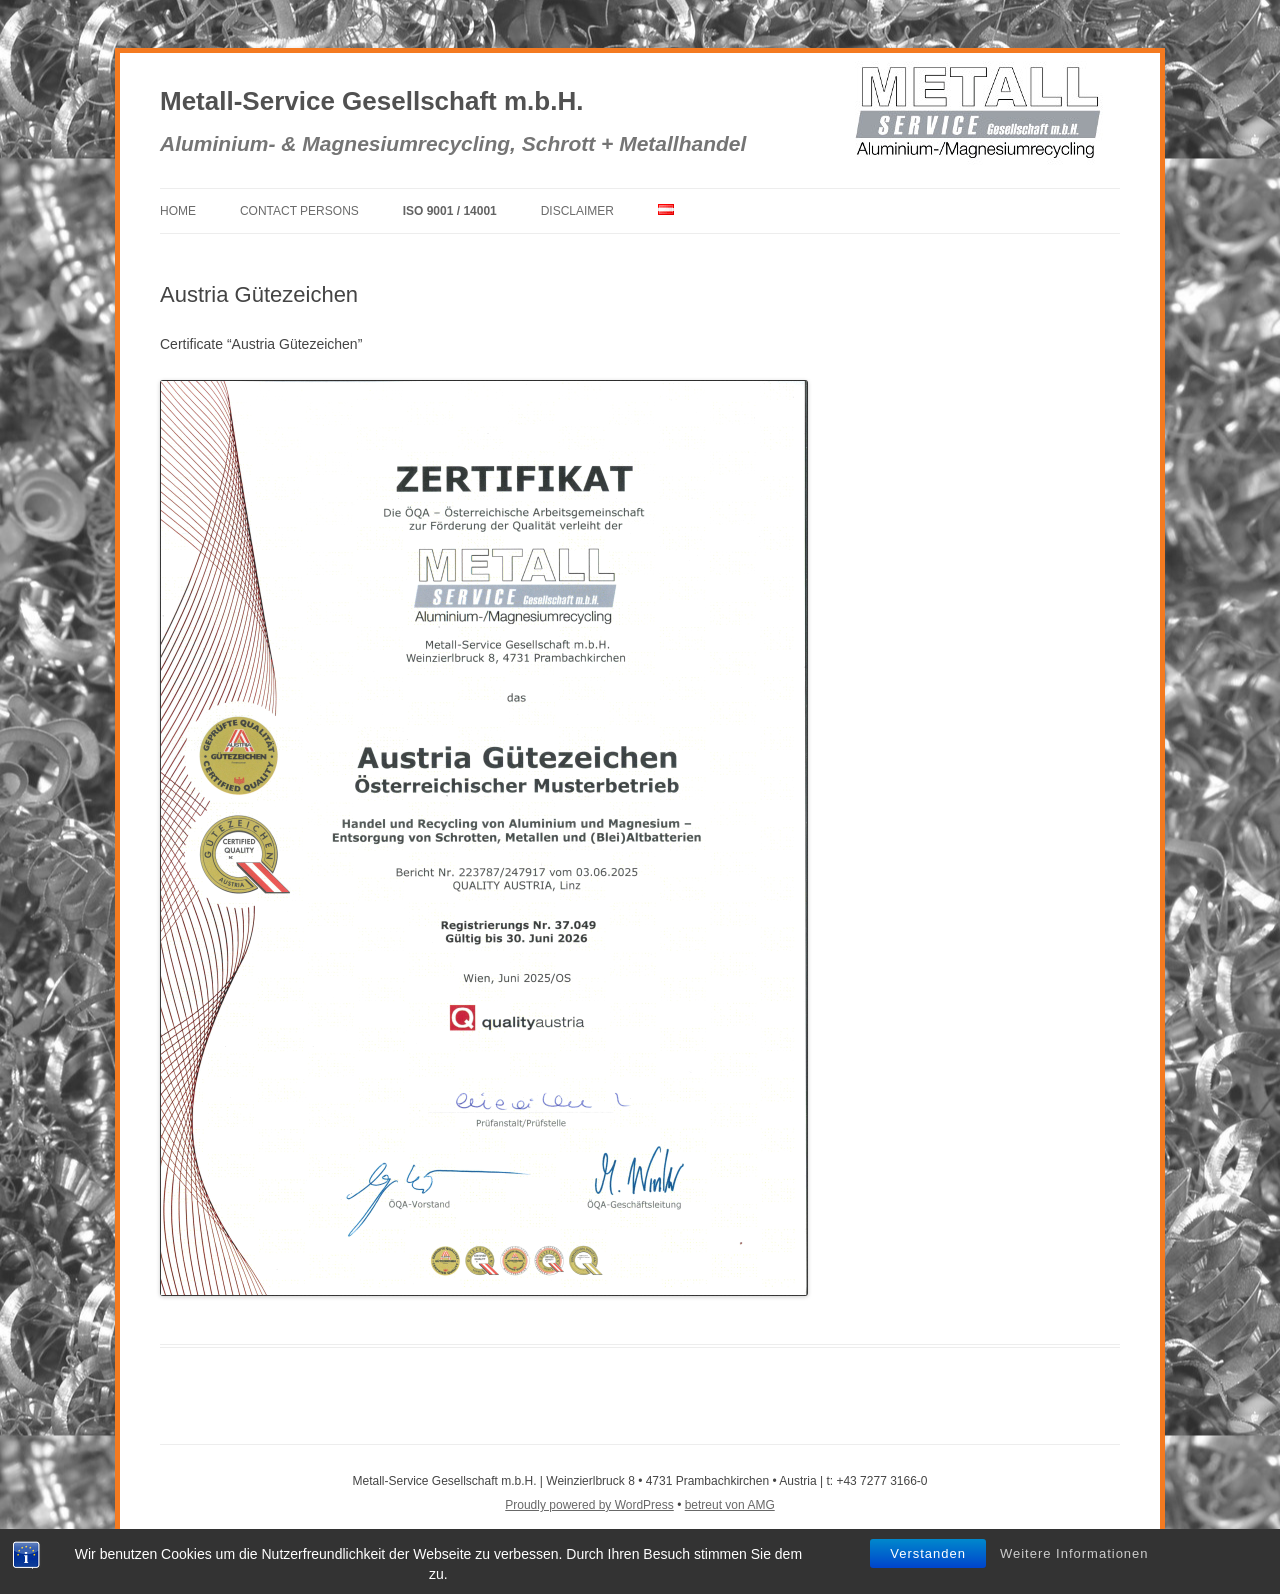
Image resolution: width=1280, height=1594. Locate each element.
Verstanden (928, 1553)
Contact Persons (299, 211)
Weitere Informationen (1074, 1553)
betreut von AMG (730, 1505)
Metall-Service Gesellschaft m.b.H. (371, 101)
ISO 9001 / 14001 (450, 211)
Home (178, 211)
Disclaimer (577, 211)
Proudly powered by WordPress (589, 1505)
